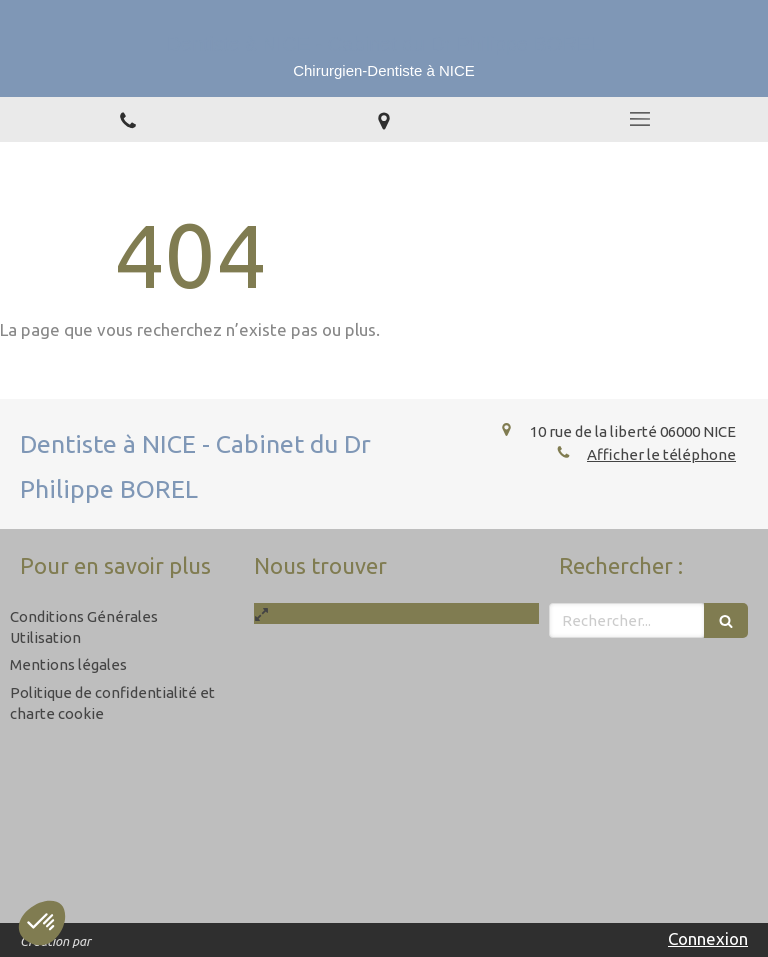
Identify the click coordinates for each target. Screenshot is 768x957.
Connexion (708, 938)
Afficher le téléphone (661, 454)
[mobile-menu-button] (640, 119)
